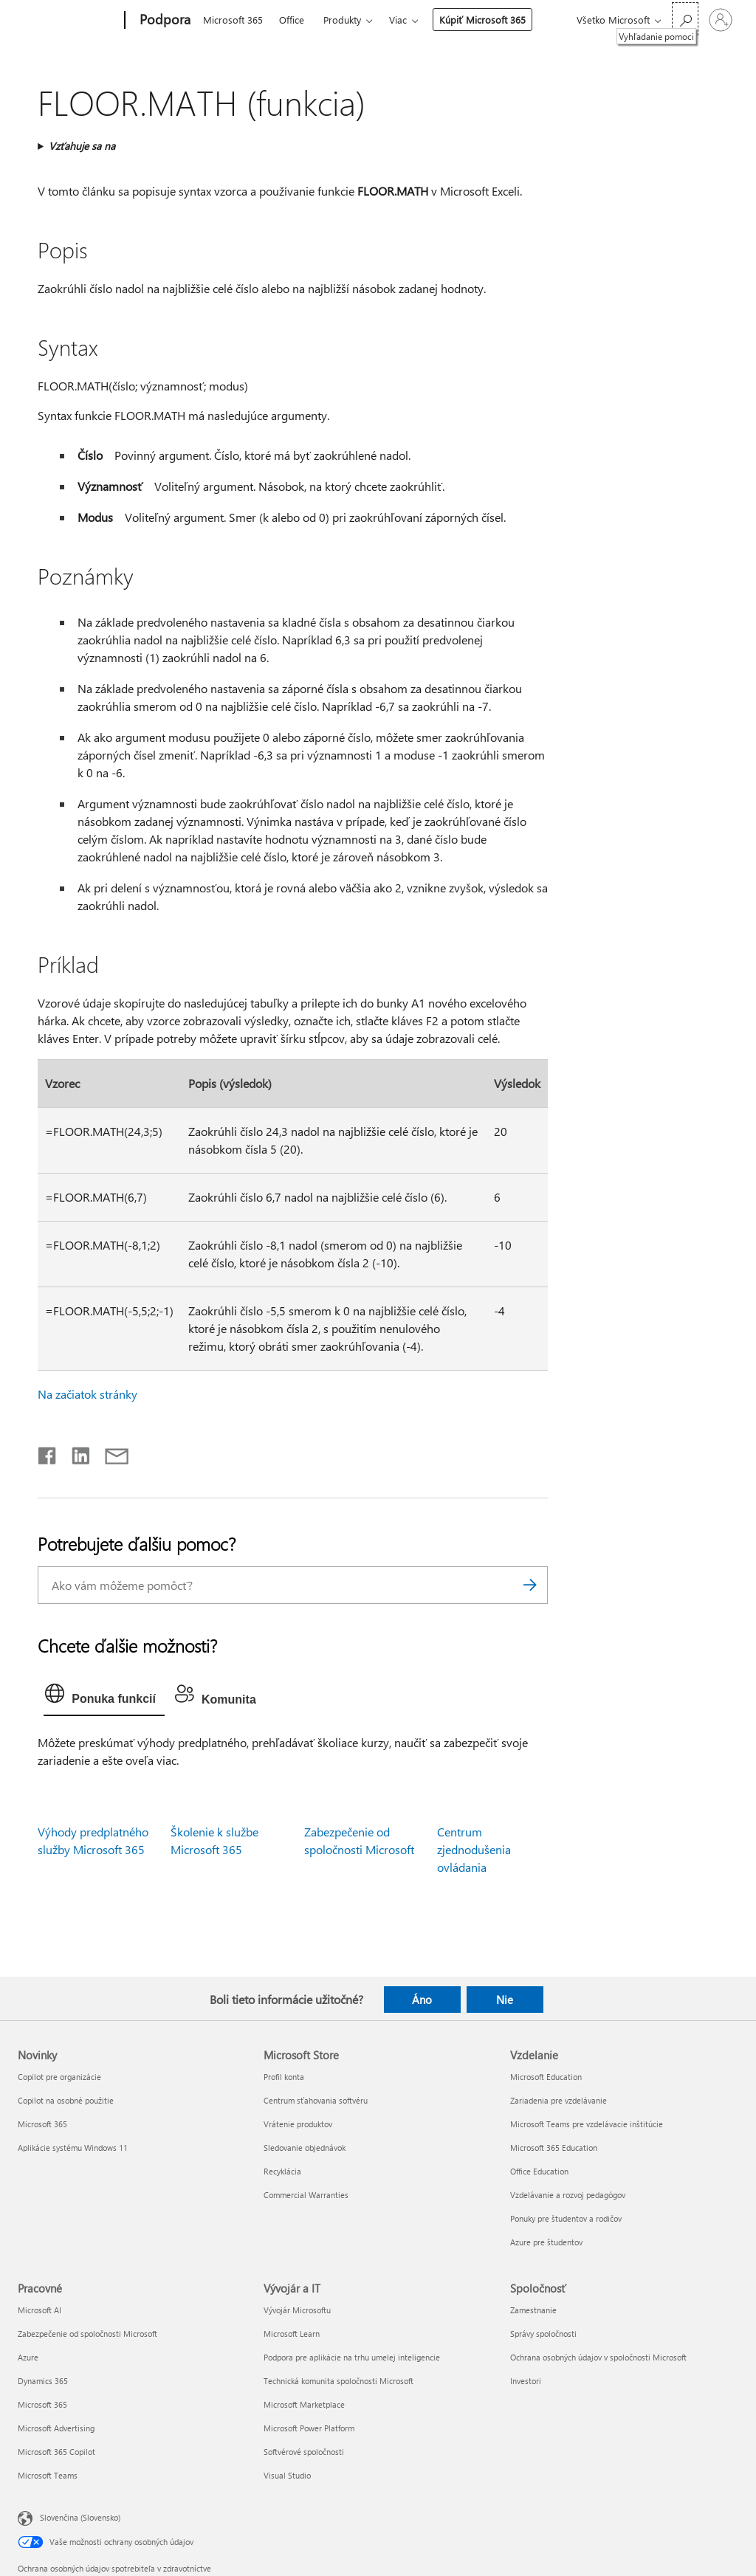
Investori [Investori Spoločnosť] (525, 2380)
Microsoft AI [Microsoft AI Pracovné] (39, 2309)
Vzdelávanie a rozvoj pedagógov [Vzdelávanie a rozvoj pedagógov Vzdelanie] (567, 2194)
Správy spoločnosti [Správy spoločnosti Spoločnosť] (543, 2333)
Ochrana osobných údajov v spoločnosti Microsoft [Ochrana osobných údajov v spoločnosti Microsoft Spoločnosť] (598, 2357)
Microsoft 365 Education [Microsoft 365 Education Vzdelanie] (553, 2147)
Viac (398, 19)
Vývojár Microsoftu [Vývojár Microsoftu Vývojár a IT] (297, 2309)
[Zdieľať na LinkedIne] (75, 1452)
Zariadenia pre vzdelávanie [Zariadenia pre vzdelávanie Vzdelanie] (558, 2100)
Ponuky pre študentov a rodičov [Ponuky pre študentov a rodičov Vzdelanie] (566, 2218)
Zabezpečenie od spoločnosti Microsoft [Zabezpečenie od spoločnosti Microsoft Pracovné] (87, 2333)
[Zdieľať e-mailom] (110, 1452)
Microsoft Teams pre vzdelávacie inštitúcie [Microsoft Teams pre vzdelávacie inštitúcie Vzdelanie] (586, 2123)
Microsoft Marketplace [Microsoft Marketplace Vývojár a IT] (304, 2404)
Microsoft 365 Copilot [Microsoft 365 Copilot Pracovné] (56, 2451)
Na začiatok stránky (87, 1394)
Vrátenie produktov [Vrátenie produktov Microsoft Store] (298, 2123)
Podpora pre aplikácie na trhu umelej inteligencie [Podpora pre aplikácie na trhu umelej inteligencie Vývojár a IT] (352, 2357)
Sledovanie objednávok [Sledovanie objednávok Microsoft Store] (305, 2147)
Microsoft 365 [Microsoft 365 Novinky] (42, 2123)
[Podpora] (163, 21)
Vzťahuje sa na (82, 146)
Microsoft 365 (233, 19)
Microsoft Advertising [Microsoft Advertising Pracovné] (56, 2428)
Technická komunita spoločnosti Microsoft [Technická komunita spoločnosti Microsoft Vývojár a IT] (338, 2380)
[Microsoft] (68, 21)
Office (291, 19)
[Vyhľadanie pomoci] (685, 18)
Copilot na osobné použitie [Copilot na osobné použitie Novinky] (66, 2100)
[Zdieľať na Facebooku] (48, 1452)
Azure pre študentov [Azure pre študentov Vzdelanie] (546, 2242)
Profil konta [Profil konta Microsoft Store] (284, 2076)
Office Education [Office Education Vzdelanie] (539, 2171)
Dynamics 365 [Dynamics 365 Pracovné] (43, 2380)
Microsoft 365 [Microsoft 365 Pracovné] (42, 2404)
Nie (504, 1999)
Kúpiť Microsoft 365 (482, 19)
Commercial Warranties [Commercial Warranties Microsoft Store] (306, 2194)
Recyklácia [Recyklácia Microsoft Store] (282, 2171)
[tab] (104, 1697)
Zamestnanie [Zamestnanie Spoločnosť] (533, 2309)
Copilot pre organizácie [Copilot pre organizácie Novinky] (59, 2076)
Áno (422, 1999)
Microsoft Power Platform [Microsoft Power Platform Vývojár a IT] (309, 2428)
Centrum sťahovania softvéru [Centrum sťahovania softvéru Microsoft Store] (316, 2100)
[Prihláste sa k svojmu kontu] (720, 20)
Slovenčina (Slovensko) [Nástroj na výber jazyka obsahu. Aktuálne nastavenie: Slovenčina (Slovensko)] (80, 2517)
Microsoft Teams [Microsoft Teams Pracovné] (48, 2475)
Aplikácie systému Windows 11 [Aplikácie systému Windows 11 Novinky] (73, 2147)
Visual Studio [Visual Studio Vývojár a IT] (287, 2475)
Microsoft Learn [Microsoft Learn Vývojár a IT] (292, 2333)
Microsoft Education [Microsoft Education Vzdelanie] (546, 2076)
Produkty (342, 19)
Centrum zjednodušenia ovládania (474, 1849)
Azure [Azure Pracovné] (28, 2357)
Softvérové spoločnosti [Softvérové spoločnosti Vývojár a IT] (304, 2451)
